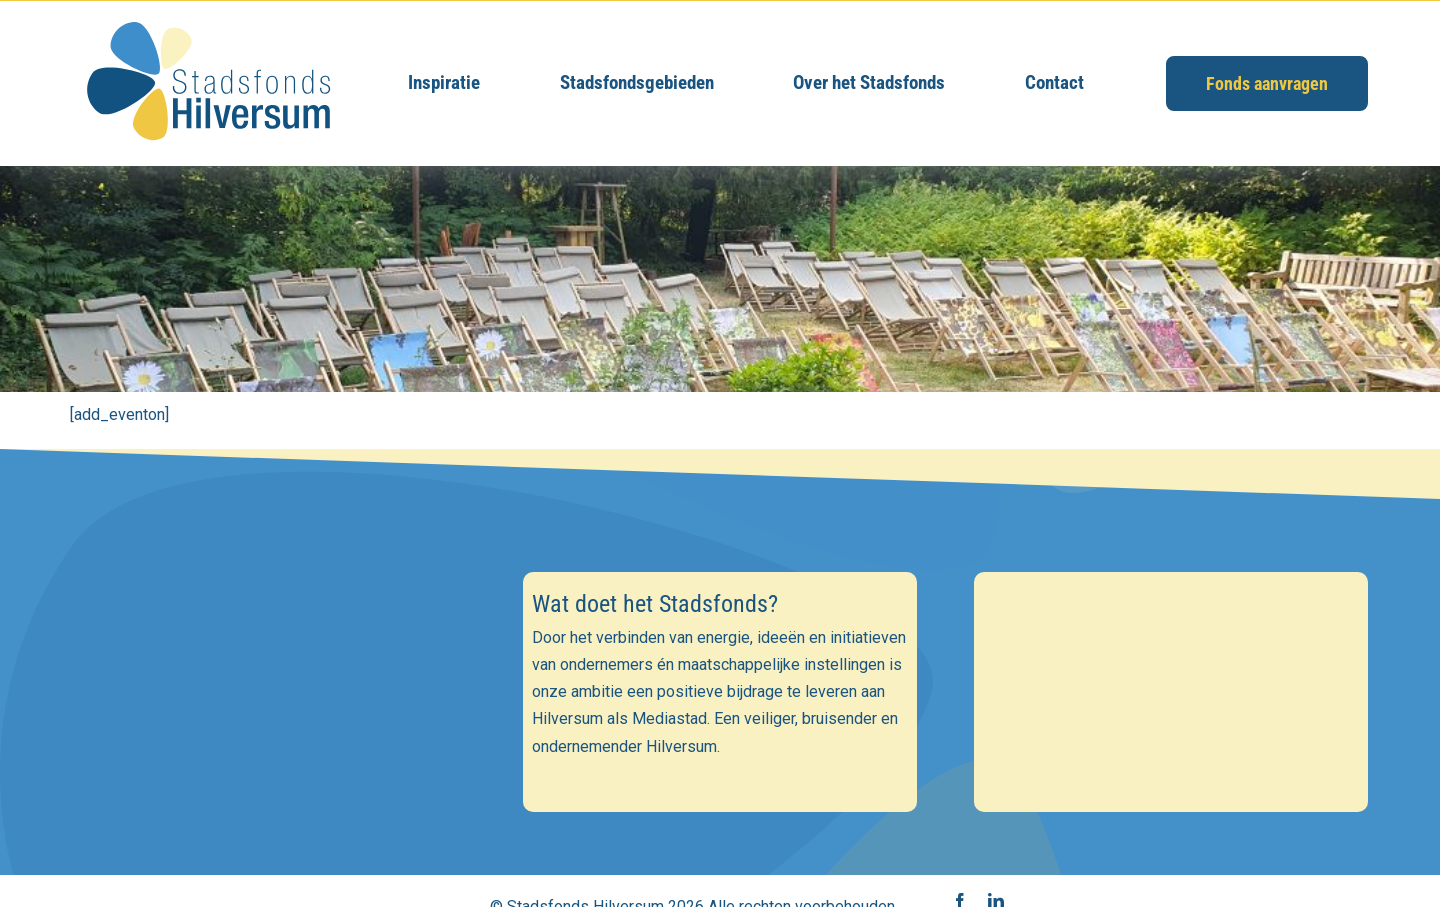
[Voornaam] (268, 720)
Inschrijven (268, 816)
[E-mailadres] (268, 676)
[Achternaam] (268, 763)
